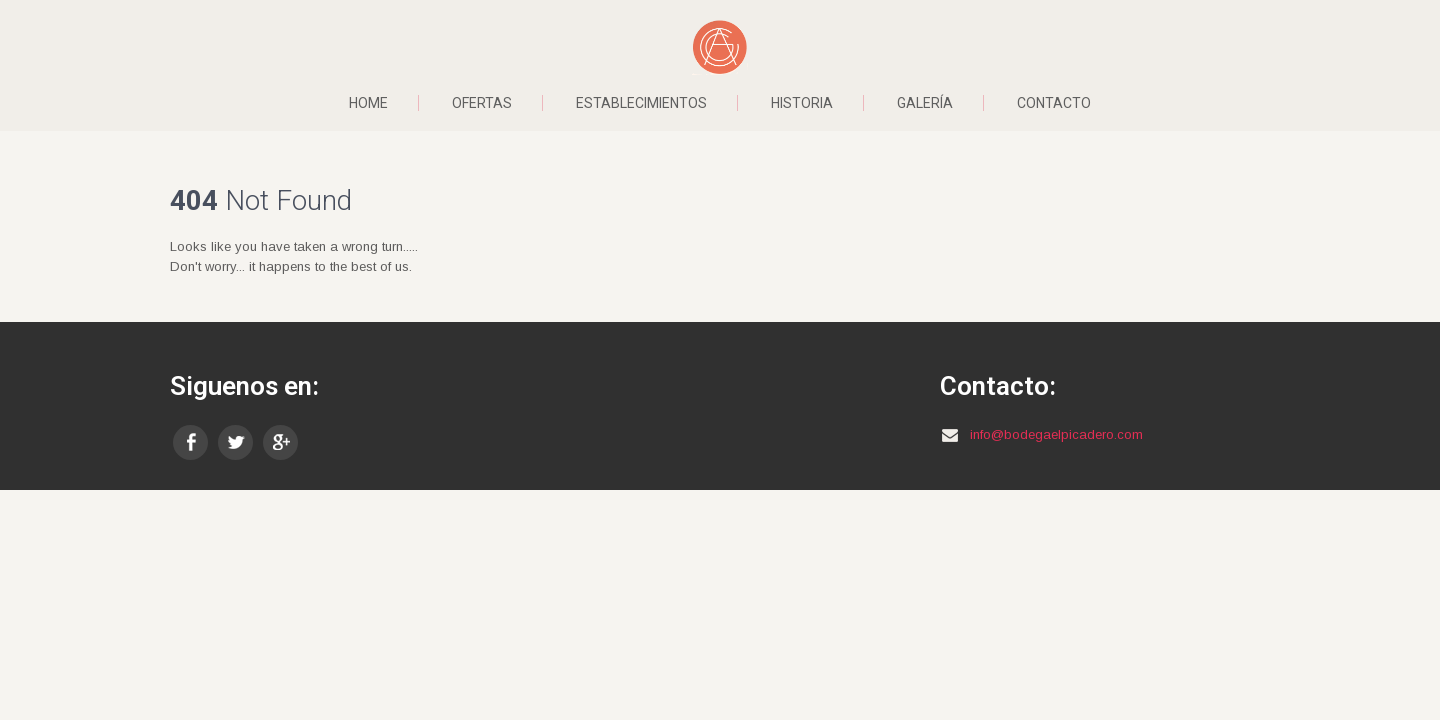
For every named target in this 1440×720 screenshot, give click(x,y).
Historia (802, 103)
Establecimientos (641, 103)
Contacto (1054, 103)
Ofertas (482, 103)
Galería (925, 103)
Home (368, 103)
